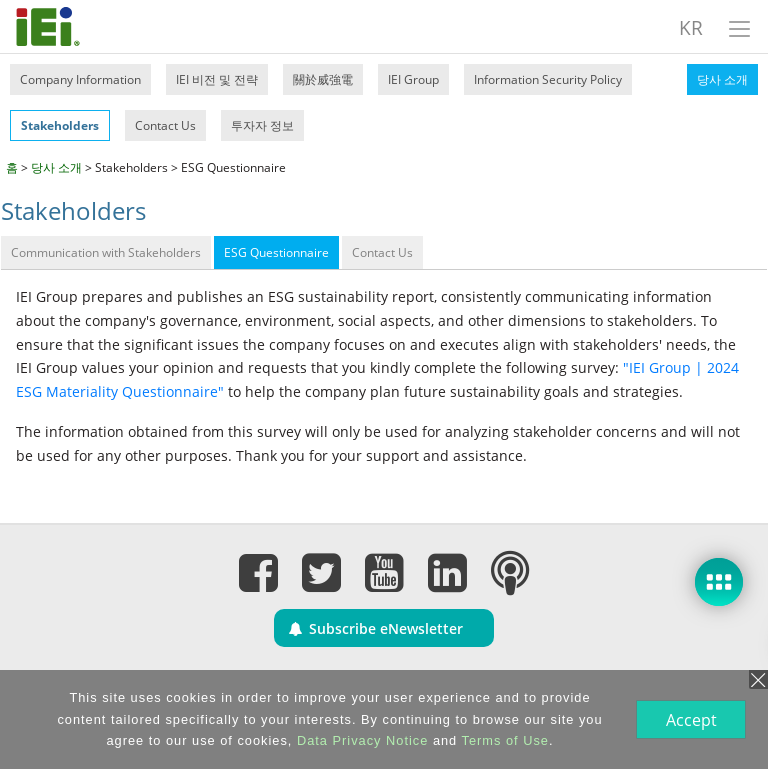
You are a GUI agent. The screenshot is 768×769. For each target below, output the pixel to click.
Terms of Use (503, 740)
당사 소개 (722, 79)
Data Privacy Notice (360, 740)
